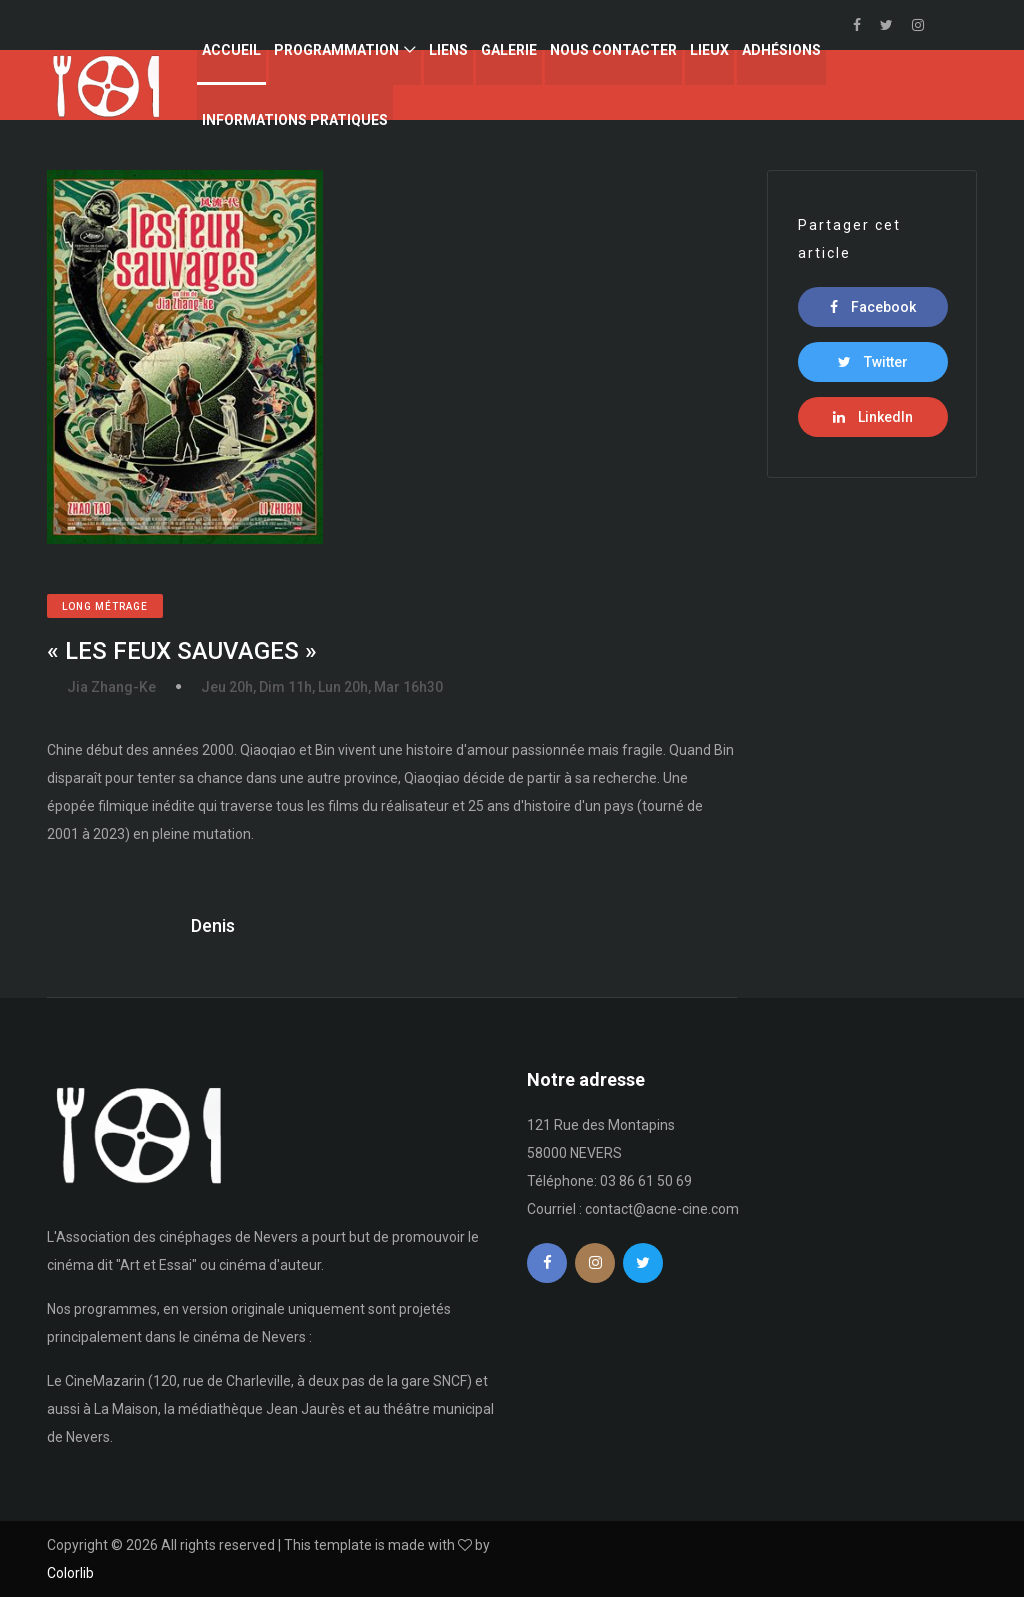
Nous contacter (613, 50)
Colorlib (70, 1573)
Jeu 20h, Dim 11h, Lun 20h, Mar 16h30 (322, 687)
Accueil (231, 50)
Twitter (873, 362)
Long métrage (105, 606)
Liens (448, 50)
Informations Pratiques (295, 120)
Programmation (336, 50)
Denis (213, 925)
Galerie (509, 50)
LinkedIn (873, 417)
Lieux (709, 50)
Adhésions (781, 50)
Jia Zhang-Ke (111, 687)
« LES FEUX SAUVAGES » (182, 651)
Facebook (873, 307)
